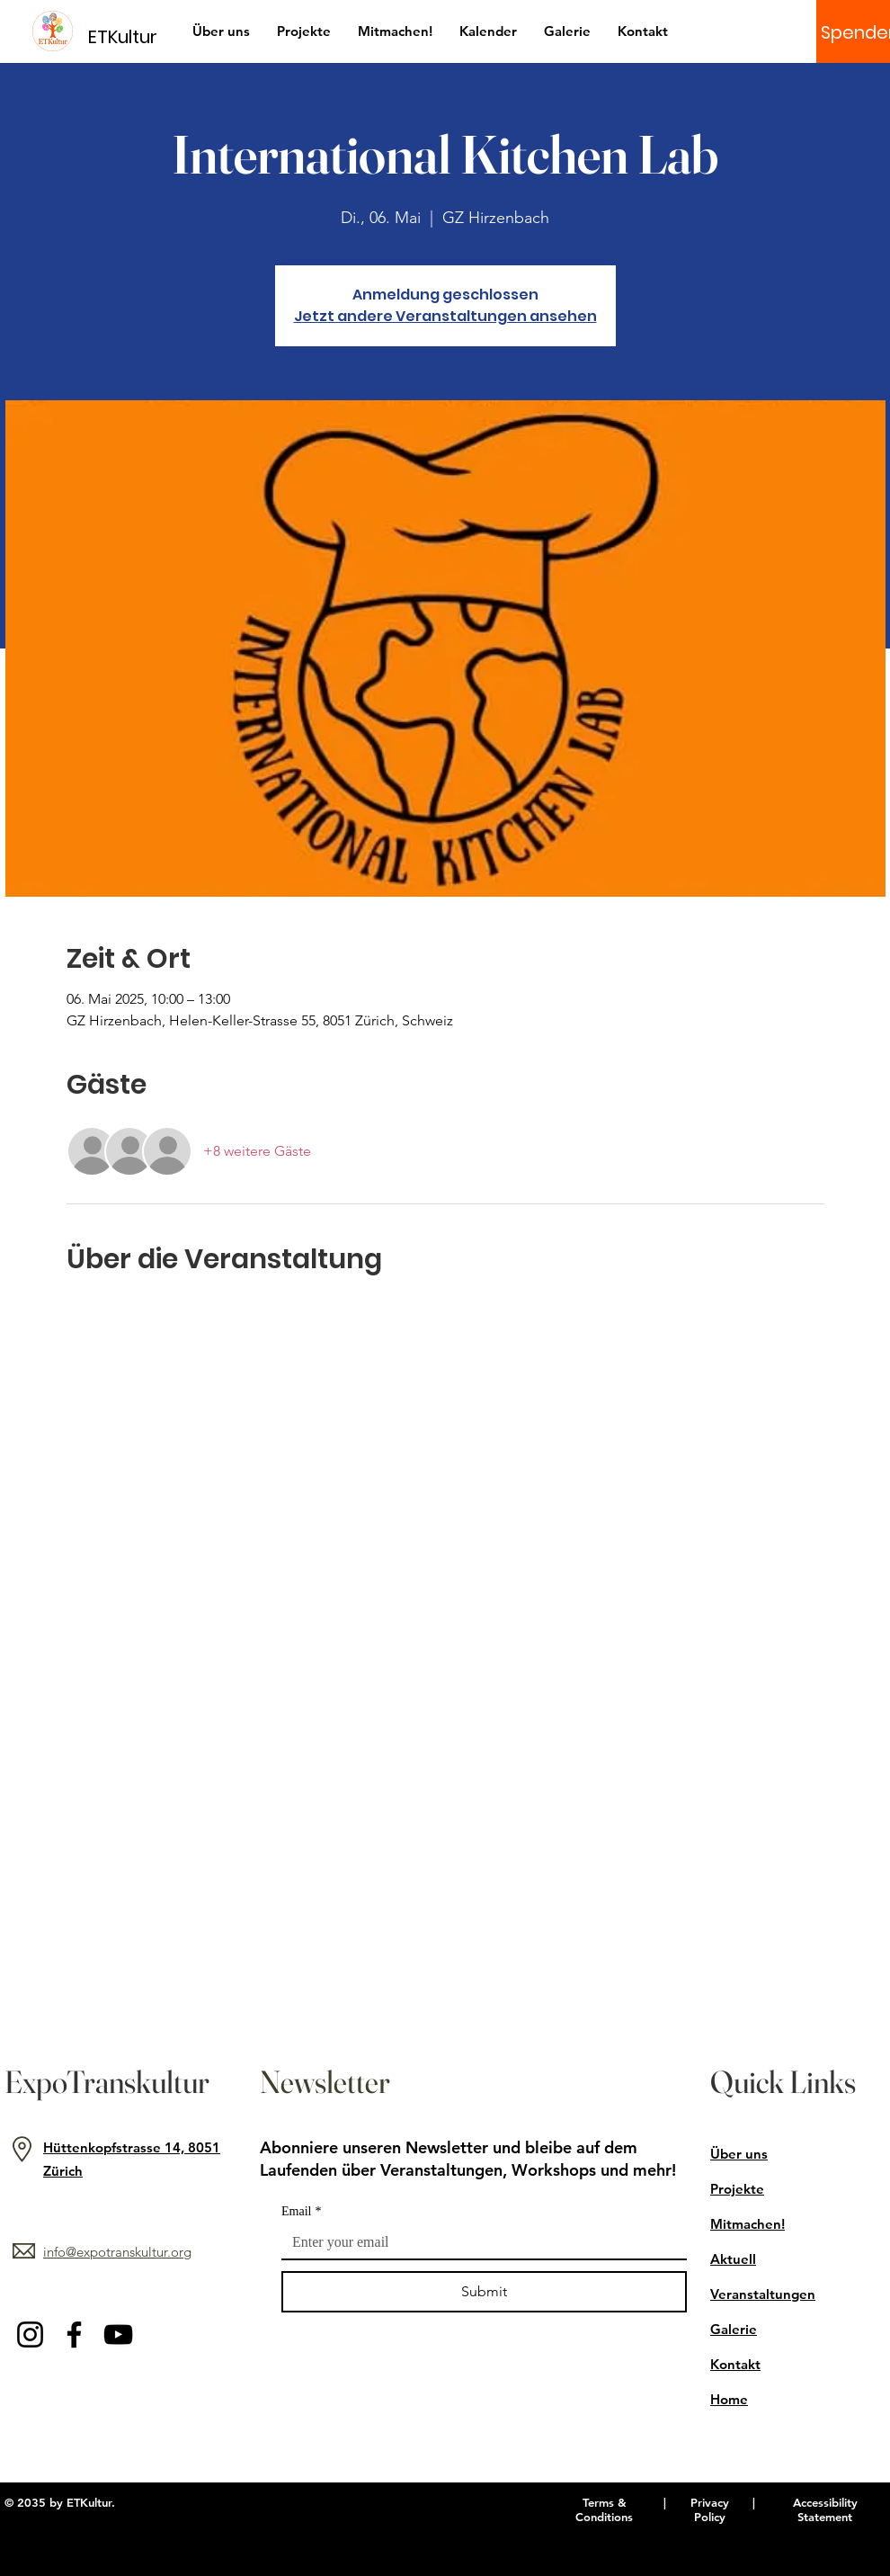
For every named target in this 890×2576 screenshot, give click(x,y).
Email (301, 2211)
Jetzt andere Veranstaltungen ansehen (445, 316)
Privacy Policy (709, 2509)
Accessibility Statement (825, 2509)
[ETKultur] (133, 36)
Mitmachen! (747, 2223)
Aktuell (733, 2258)
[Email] (478, 2242)
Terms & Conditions (604, 2509)
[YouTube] (118, 2334)
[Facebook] (74, 2334)
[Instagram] (30, 2334)
